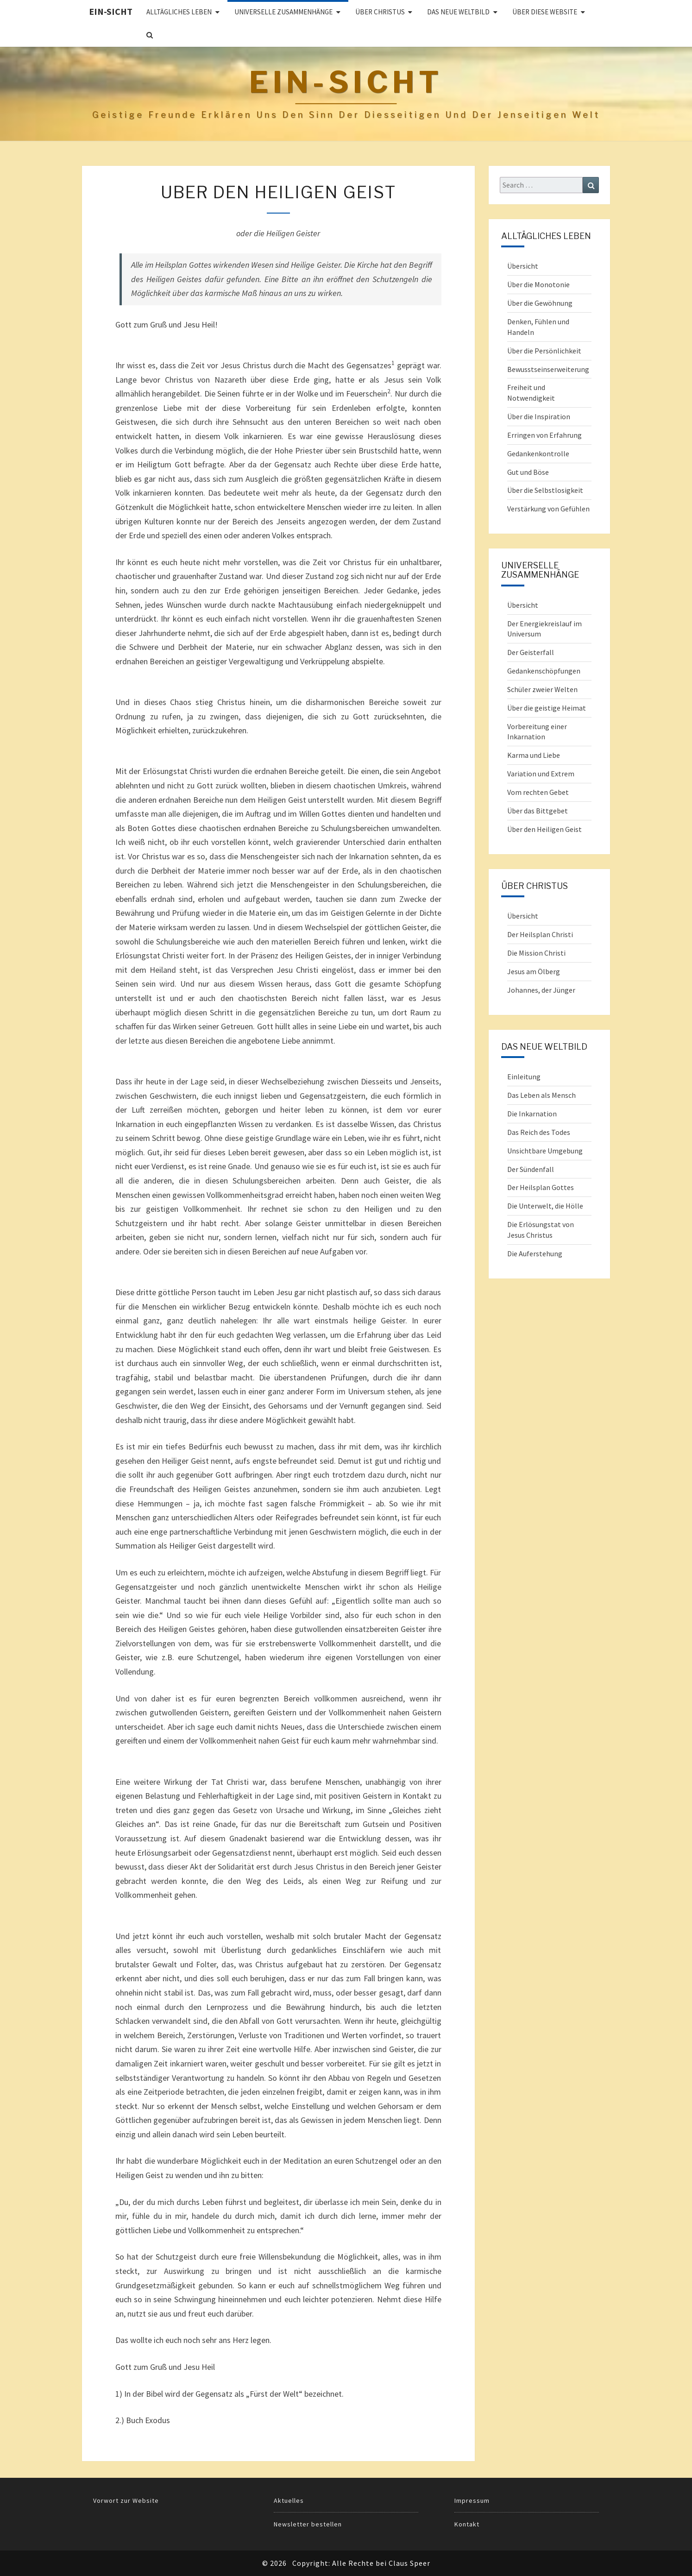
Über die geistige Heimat (546, 707)
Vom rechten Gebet (538, 792)
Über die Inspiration (538, 416)
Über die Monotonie (538, 284)
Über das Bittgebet (537, 810)
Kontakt (466, 2524)
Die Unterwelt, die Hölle (545, 1205)
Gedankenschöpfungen (543, 670)
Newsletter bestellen (308, 2524)
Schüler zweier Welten (542, 689)
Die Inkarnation (532, 1113)
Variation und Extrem (540, 773)
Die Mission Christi (536, 952)
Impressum (472, 2500)
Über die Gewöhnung (539, 303)
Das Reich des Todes (538, 1132)
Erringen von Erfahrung (544, 435)
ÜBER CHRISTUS (380, 11)
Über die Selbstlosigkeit (545, 490)
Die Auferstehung (534, 1253)
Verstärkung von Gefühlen (548, 508)
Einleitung (524, 1076)
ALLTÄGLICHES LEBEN (179, 11)
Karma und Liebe (533, 755)
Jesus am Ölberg (533, 971)
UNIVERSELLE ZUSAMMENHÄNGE (283, 11)
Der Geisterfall (530, 652)
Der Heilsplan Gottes (540, 1187)
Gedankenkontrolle (538, 453)
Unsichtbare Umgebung (545, 1150)
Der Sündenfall (530, 1169)
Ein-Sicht (110, 11)
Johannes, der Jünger (541, 990)
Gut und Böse (528, 472)
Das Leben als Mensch (541, 1095)
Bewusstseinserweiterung (548, 369)
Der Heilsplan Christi (540, 934)
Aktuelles (289, 2500)
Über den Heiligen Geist (544, 829)
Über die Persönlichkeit (544, 350)
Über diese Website (544, 11)
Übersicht (522, 266)
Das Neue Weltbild (458, 11)
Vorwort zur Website (126, 2500)
